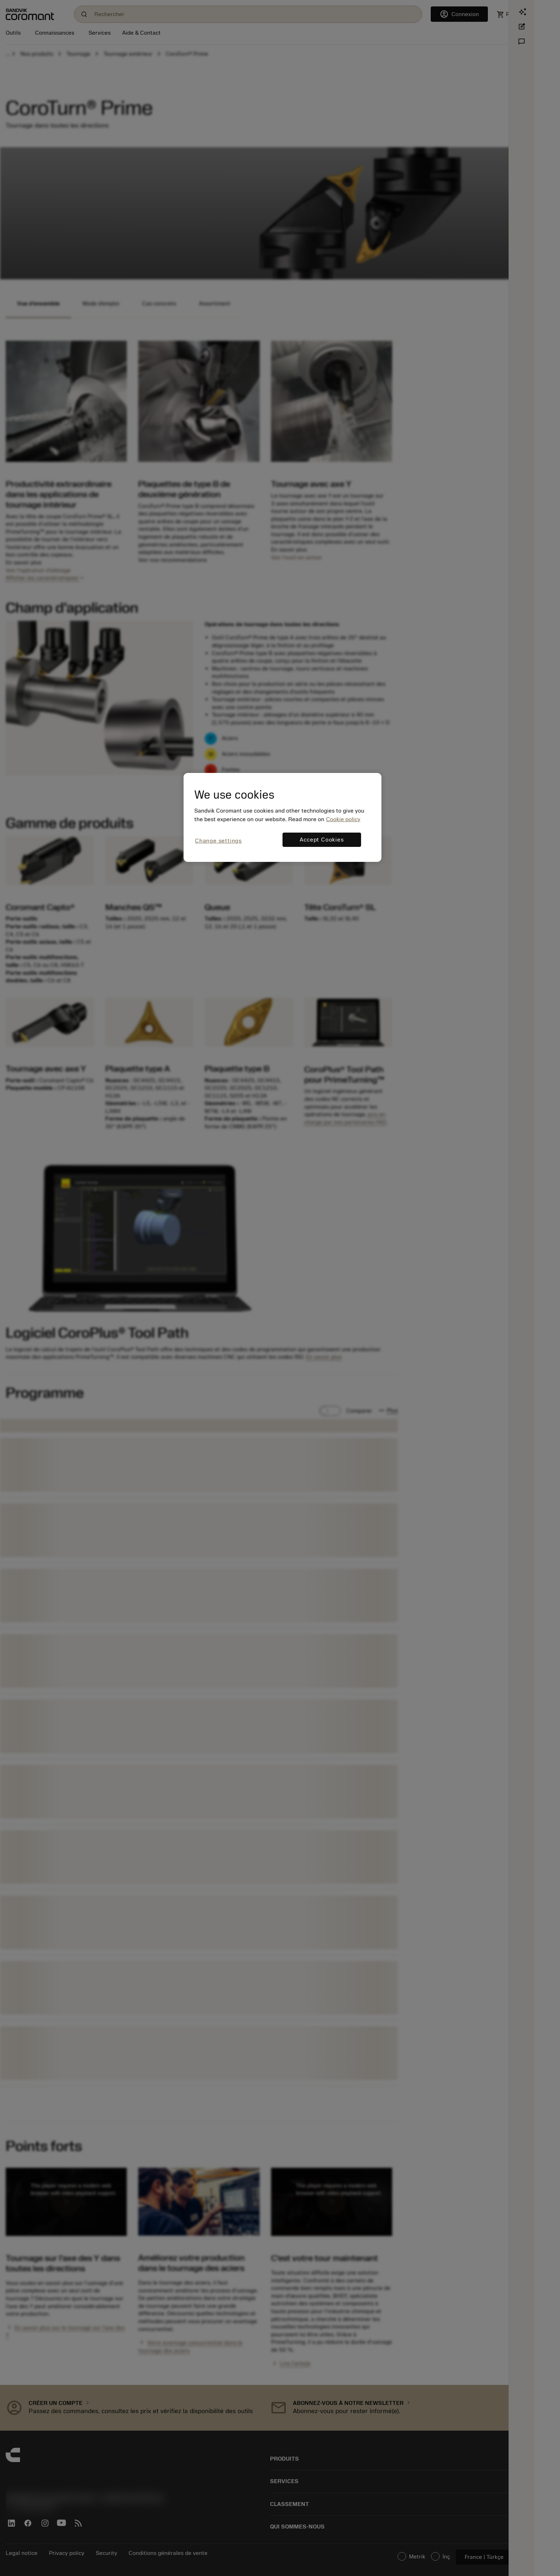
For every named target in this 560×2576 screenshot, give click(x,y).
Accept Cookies (322, 839)
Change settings (218, 840)
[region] (282, 817)
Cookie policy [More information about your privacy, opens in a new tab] (343, 819)
